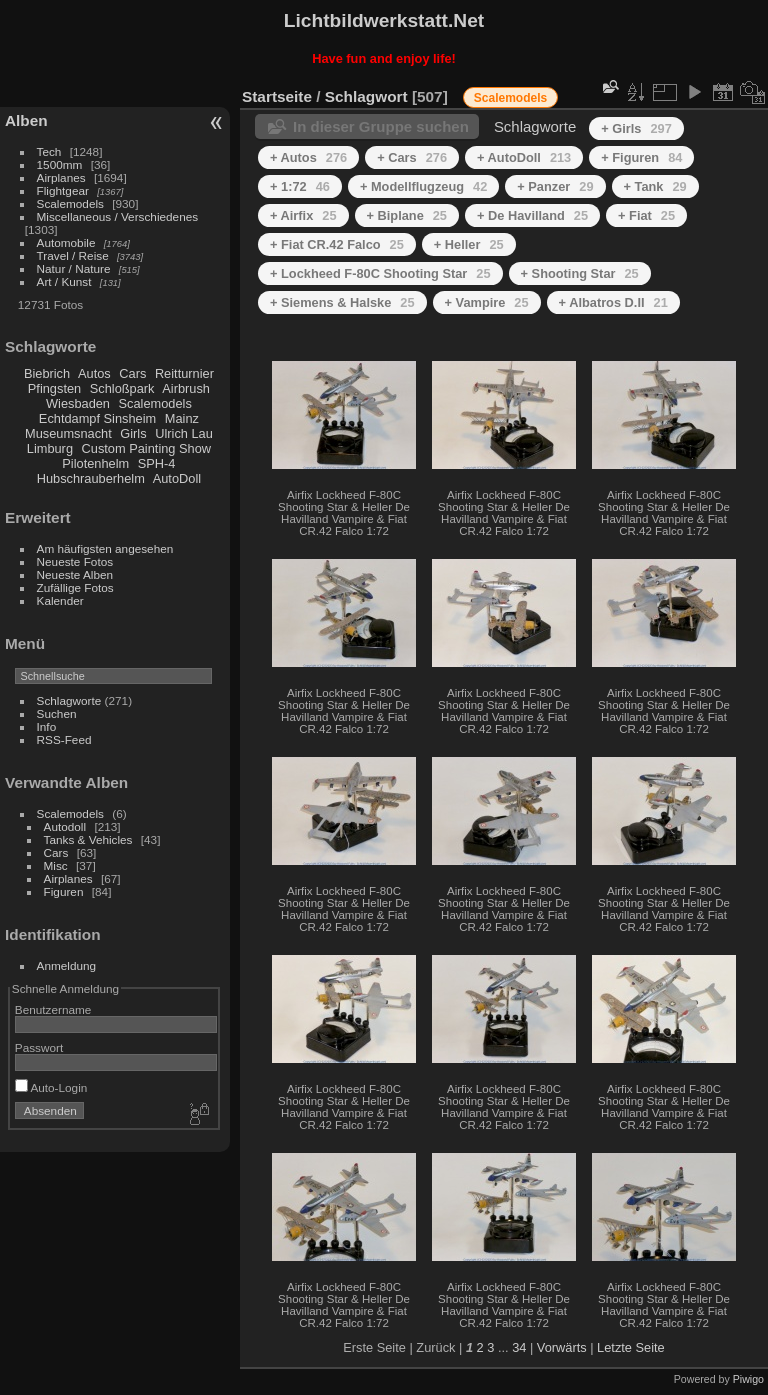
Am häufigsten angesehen (105, 548)
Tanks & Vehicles (88, 839)
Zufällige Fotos (75, 587)
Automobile (66, 242)
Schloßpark (122, 388)
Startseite (277, 96)
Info (47, 726)
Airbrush (186, 388)
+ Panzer (555, 186)
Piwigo (748, 1379)
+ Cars (412, 157)
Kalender (60, 600)
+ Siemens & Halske (342, 302)
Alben (26, 120)
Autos (94, 373)
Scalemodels (70, 203)
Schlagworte (69, 700)
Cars (132, 373)
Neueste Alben (75, 574)
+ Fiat (646, 215)
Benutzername (53, 1009)
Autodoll (65, 826)
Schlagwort (366, 96)
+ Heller (469, 244)
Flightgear (63, 190)
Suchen (57, 713)
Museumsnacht (68, 433)
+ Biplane (407, 215)
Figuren (64, 891)
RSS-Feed (64, 739)
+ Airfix (303, 215)
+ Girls (636, 128)
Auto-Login (51, 1087)
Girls (133, 433)
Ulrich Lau (184, 433)
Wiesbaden (78, 403)
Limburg (50, 448)
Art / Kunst (64, 281)
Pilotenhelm (95, 463)
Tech (49, 151)
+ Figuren (641, 157)
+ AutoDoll (524, 157)
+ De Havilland (532, 215)
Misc (56, 865)
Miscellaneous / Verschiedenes (118, 216)
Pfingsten (54, 388)
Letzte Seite (631, 1347)
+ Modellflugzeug (423, 186)
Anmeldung (67, 965)
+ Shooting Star (580, 273)
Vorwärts (562, 1347)
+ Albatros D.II (613, 302)
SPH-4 (157, 463)
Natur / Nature (74, 268)
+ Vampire (487, 302)
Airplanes (61, 177)
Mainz (182, 418)
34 (519, 1347)
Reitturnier (184, 373)
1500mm (60, 164)
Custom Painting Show (146, 448)
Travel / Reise (73, 255)
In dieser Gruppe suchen (381, 126)
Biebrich (47, 373)
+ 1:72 (300, 186)
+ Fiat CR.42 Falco (337, 244)
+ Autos (308, 157)
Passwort (39, 1047)
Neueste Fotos (75, 561)
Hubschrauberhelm (91, 478)
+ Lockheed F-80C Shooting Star (380, 273)
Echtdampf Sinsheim (97, 418)
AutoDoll (177, 478)
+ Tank (655, 186)
